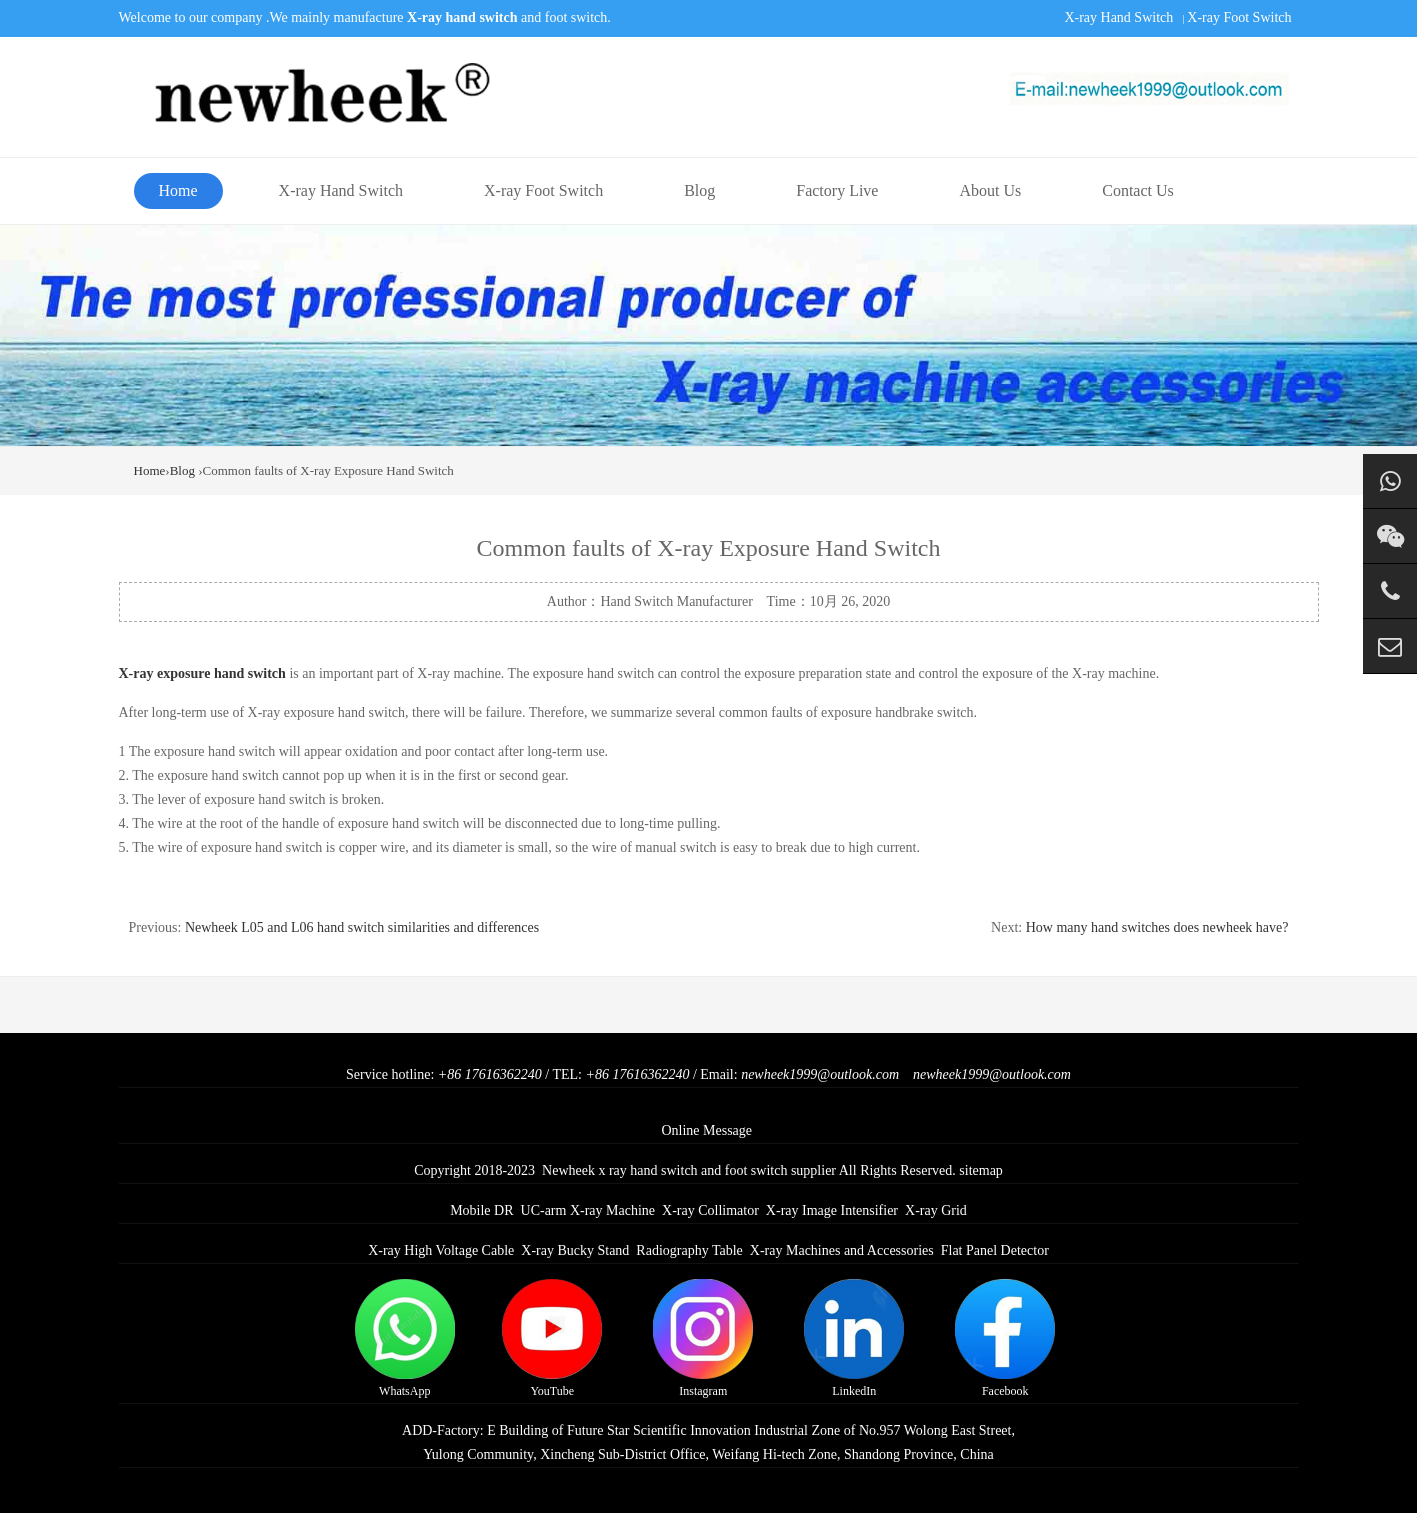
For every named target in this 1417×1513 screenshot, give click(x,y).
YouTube (552, 1338)
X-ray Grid (936, 1210)
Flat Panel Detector (995, 1250)
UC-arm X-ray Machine (588, 1210)
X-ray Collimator (710, 1210)
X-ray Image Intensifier (832, 1210)
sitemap (981, 1170)
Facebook (1005, 1338)
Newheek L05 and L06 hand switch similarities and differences (362, 927)
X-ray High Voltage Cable (441, 1250)
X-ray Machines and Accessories (842, 1250)
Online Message (706, 1130)
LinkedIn (854, 1338)
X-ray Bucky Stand (575, 1250)
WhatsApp (405, 1338)
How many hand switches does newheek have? (1157, 927)
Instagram (703, 1338)
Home (178, 190)
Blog (699, 190)
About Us (990, 190)
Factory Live (837, 190)
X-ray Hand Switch (1118, 17)
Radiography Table (689, 1250)
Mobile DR (481, 1210)
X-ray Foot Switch (1239, 17)
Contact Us (1138, 190)
